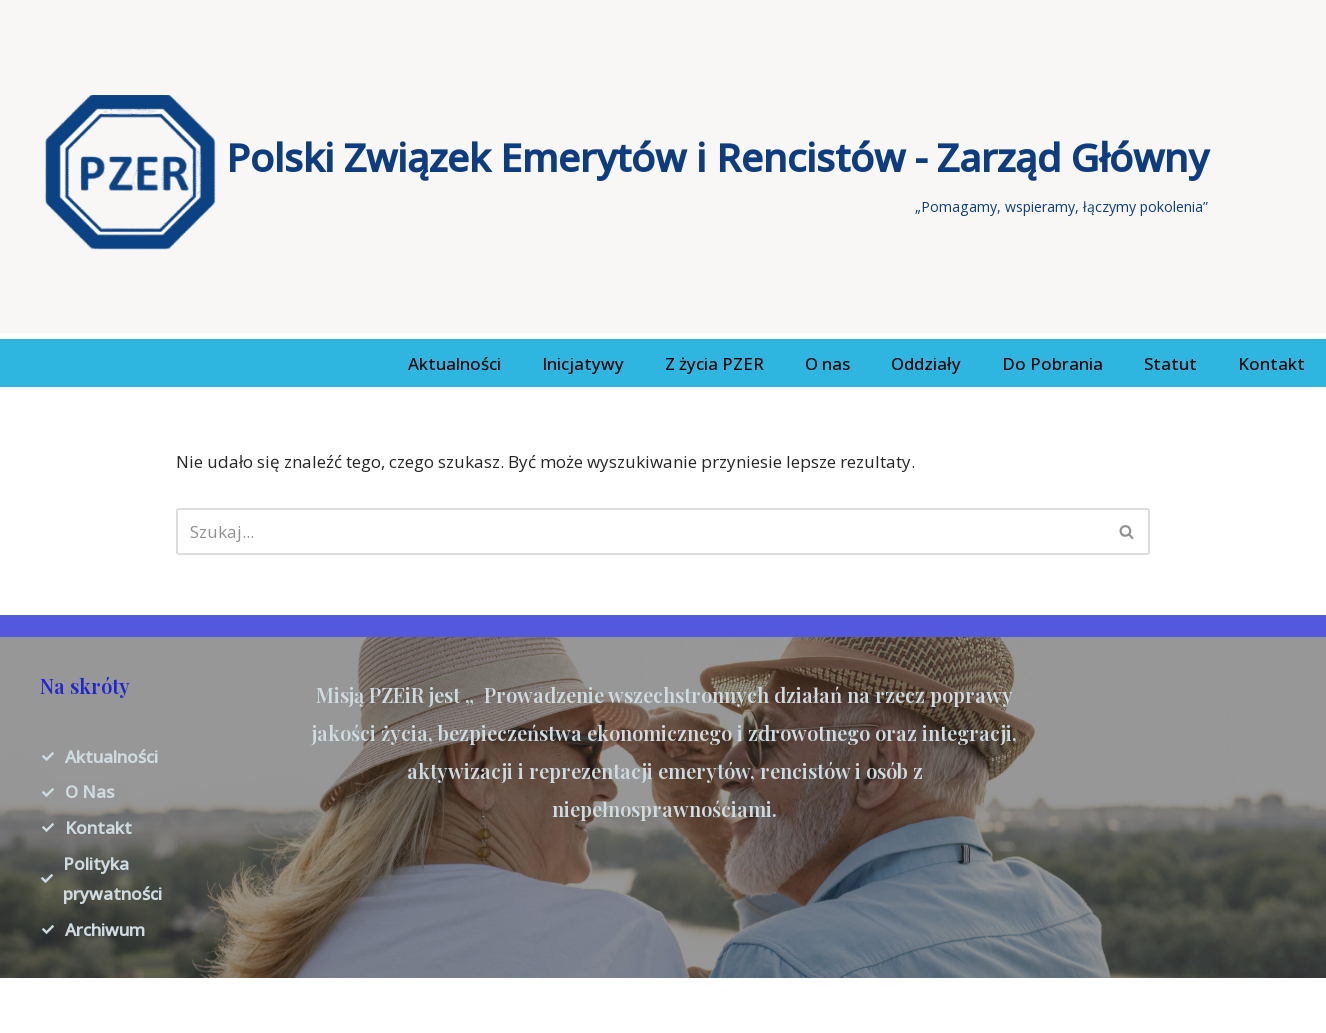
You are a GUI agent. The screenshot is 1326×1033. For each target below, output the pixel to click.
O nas (827, 363)
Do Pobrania (1052, 363)
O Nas (89, 791)
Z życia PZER (714, 363)
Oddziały (926, 363)
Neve (34, 1004)
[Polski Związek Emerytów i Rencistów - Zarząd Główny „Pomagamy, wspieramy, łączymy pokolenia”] (626, 172)
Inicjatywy (583, 363)
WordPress (211, 1004)
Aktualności (454, 363)
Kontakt (1271, 363)
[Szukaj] (640, 531)
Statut (1170, 363)
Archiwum (105, 929)
